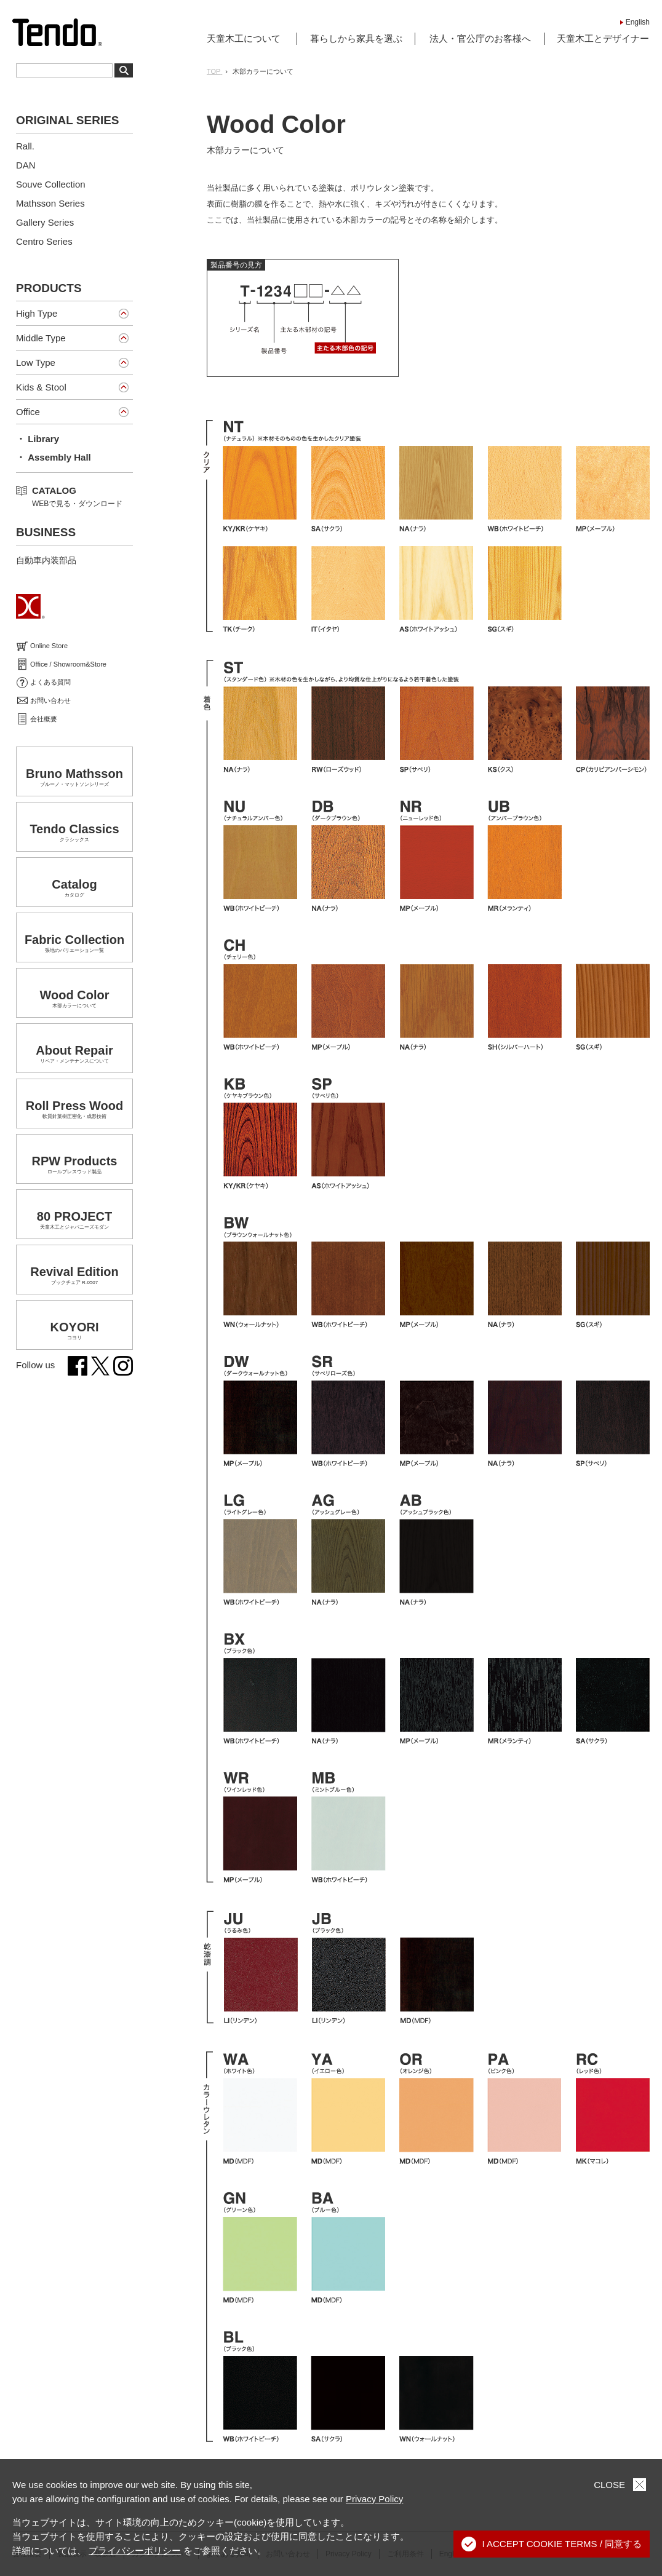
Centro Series (44, 241)
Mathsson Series (50, 203)
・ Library (37, 439)
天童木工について (244, 38)
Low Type (35, 362)
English (638, 22)
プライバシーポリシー (135, 2550)
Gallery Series (45, 222)
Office (28, 411)
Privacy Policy (374, 2499)
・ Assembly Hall (53, 457)
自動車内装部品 (46, 560)
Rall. (25, 146)
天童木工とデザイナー (603, 38)
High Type (36, 313)
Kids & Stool (41, 387)
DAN (26, 165)
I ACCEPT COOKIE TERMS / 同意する (551, 2544)
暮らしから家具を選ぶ (356, 38)
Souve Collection (51, 184)
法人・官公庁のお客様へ (480, 38)
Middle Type (41, 338)
